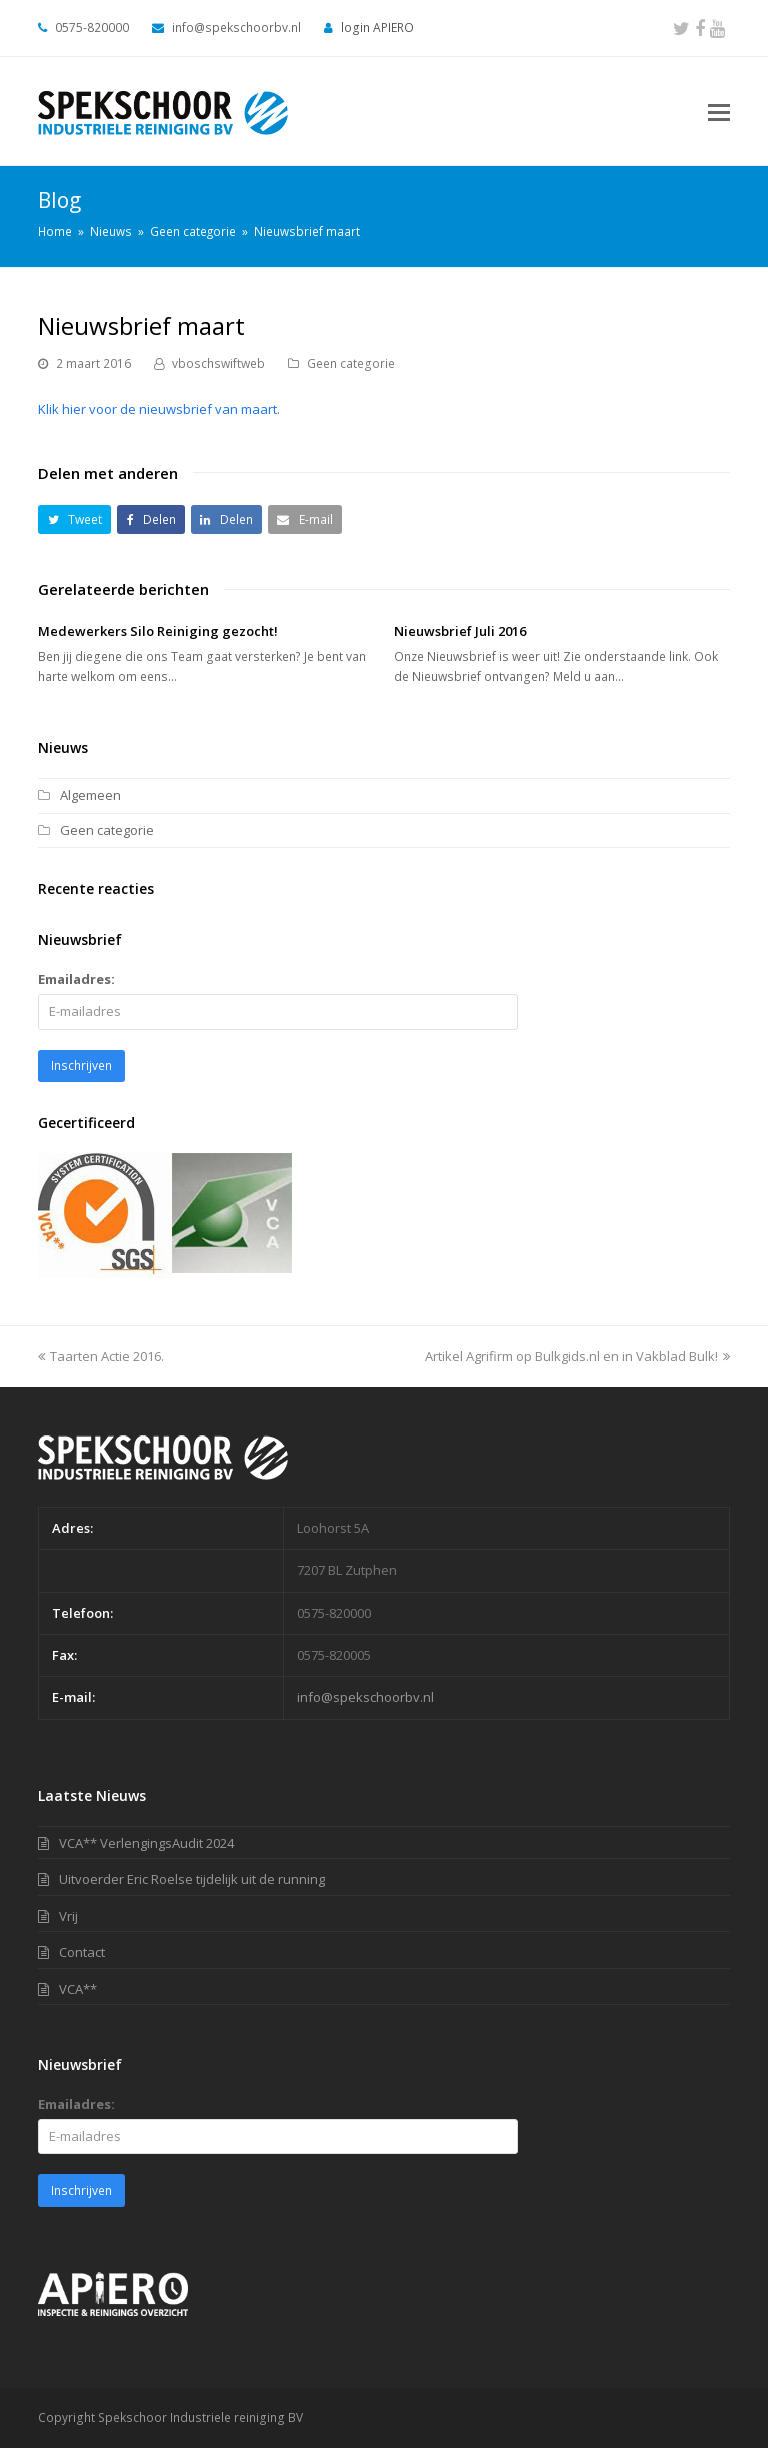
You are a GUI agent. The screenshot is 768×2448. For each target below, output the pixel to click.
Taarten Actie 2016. (101, 1356)
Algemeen (90, 795)
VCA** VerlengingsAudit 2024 (146, 1843)
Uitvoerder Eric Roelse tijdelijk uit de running (192, 1879)
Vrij (68, 1916)
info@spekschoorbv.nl (365, 1697)
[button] (74, 519)
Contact (82, 1952)
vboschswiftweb (218, 363)
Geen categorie (351, 363)
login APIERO (377, 27)
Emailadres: (76, 979)
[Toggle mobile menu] (719, 111)
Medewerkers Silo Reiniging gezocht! (158, 631)
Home (55, 231)
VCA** (78, 1989)
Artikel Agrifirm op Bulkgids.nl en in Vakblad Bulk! (577, 1356)
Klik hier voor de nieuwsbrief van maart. (159, 409)
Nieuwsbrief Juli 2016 (460, 631)
